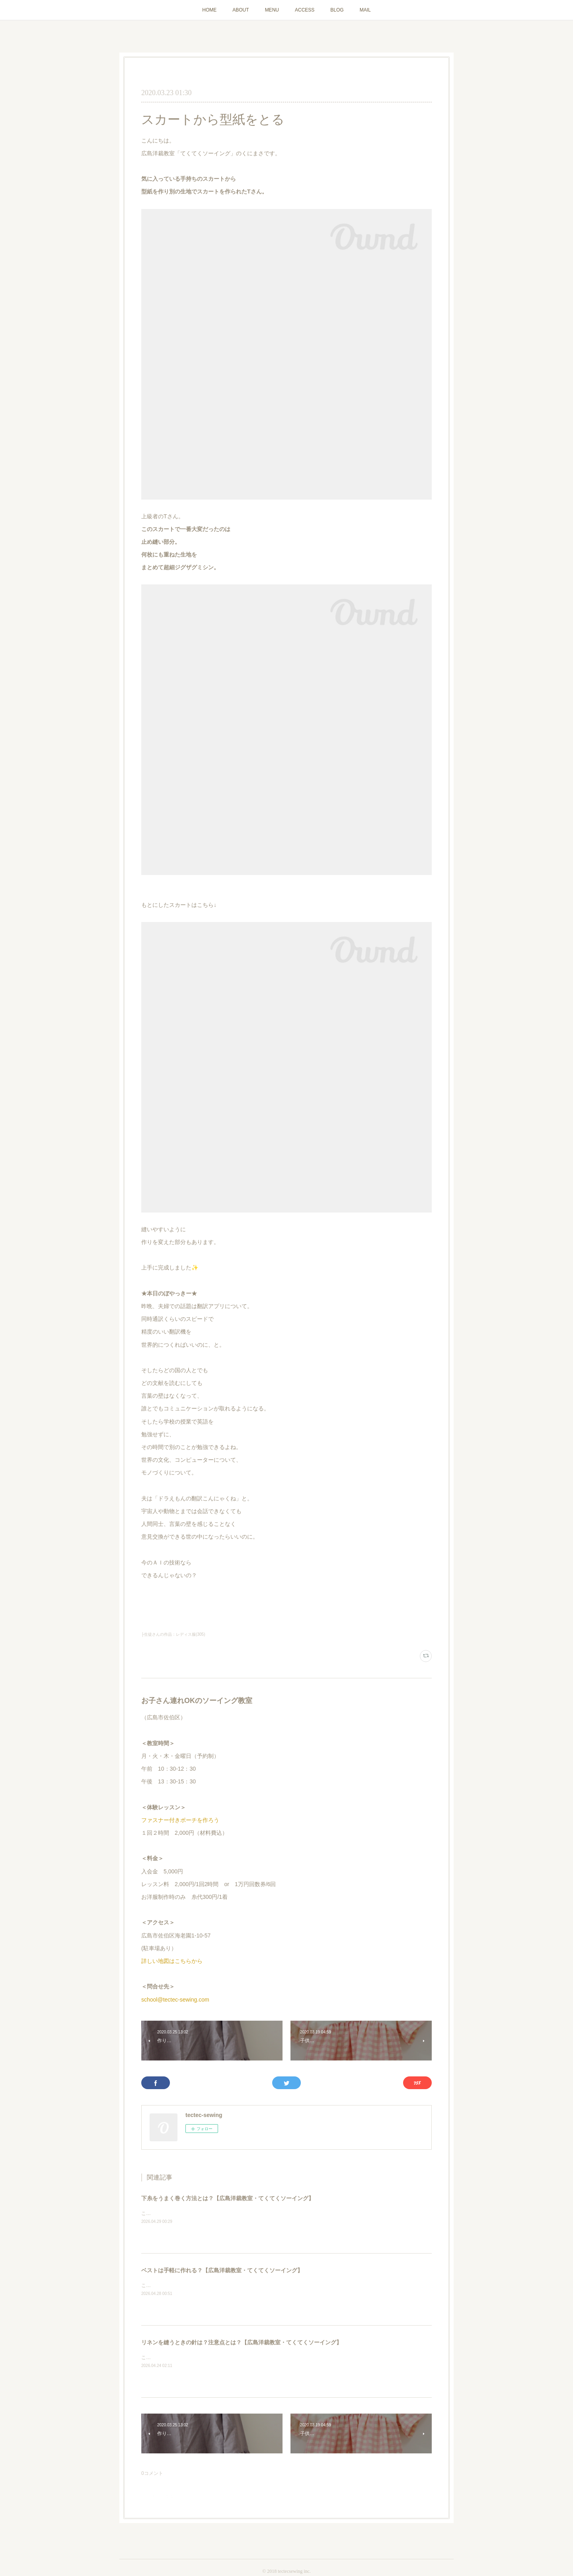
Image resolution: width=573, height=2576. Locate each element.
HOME (209, 10)
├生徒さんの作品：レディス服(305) (173, 1634)
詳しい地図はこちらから (172, 1961)
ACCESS (304, 10)
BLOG (336, 10)
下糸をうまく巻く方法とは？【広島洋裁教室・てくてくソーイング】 (227, 2198)
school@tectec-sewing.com (175, 1999)
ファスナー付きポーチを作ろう (180, 1820)
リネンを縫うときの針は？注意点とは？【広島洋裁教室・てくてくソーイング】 (241, 2342)
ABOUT (240, 10)
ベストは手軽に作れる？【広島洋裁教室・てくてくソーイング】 (222, 2270)
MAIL (365, 10)
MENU (272, 10)
